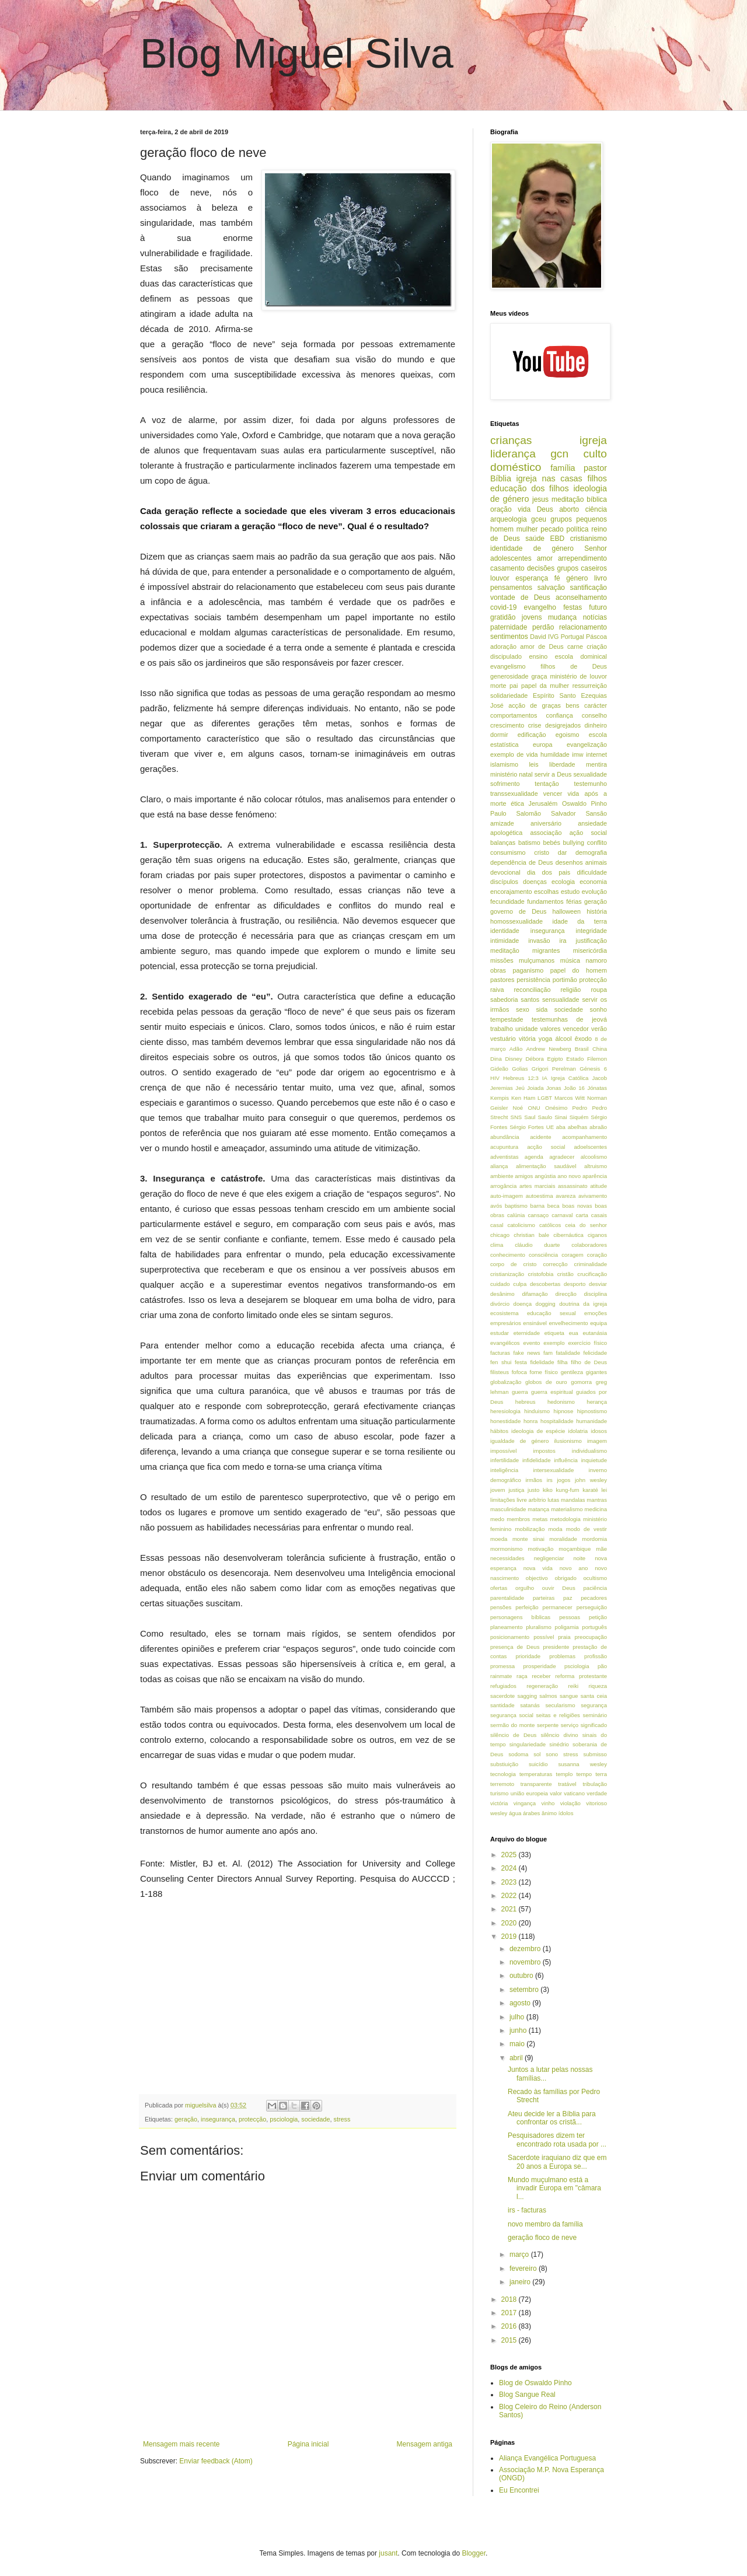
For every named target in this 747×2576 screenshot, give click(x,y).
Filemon (597, 1058)
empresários (505, 1323)
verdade (597, 1793)
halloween (567, 911)
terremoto (502, 1784)
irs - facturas (527, 2210)
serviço (569, 1725)
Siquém (579, 1117)
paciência (595, 1588)
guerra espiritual (552, 1392)
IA (544, 1078)
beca (553, 1206)
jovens (532, 617)
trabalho (501, 1028)
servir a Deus (553, 774)
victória (499, 1803)
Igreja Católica (570, 1078)
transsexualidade (514, 793)
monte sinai (528, 1539)
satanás (530, 1705)
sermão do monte (512, 1725)
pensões (500, 1607)
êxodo (583, 1038)
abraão (598, 1127)
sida (541, 1009)
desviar (598, 1284)
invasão (539, 940)
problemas (562, 1656)
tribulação (594, 1784)
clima (496, 1245)
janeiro (520, 2282)
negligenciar (549, 1558)
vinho (547, 1803)
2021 (510, 1909)
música (570, 960)
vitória (527, 1038)
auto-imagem (506, 1196)
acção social (546, 1147)
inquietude (594, 1460)
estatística (504, 744)
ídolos (566, 1813)
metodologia (565, 1519)
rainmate (501, 1676)
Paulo (498, 813)
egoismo (568, 734)
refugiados (503, 1686)
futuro (598, 607)
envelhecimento (568, 1323)
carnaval (562, 1215)
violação (570, 1803)
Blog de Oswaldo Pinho (535, 2383)
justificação (591, 940)
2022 (510, 1896)
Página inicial (308, 2444)
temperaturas (536, 1774)
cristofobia (541, 1274)
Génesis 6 (593, 1068)
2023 (510, 1882)
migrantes (546, 950)
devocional (505, 872)
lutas (553, 1500)
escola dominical (581, 656)
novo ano (574, 1568)
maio (517, 2044)
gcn (559, 454)
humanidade (591, 1421)
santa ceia (594, 1696)
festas (572, 607)
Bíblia (500, 478)
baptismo (516, 1206)
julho (517, 2017)
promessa (502, 1666)
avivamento (592, 1196)
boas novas (577, 1206)
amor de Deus (541, 646)
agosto (520, 2003)
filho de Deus (589, 1362)
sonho (598, 1009)
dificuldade (592, 872)
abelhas (578, 1127)
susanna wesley (582, 1764)
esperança (531, 578)
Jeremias (501, 1088)
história (597, 911)
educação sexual (551, 1313)
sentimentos (509, 636)
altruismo (595, 1166)
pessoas (569, 1617)
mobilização (530, 1529)
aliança (499, 1166)
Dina (496, 1058)
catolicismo (521, 1225)
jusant (388, 2553)
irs (550, 1480)
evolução (594, 891)
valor (556, 1793)
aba (561, 1127)
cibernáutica (568, 1235)
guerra (520, 1392)
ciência (596, 509)
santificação (588, 587)
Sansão (596, 813)
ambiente (501, 1176)
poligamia (567, 1627)
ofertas (498, 1588)
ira (563, 940)
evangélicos (505, 1343)
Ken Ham (523, 1098)
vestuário (503, 1038)
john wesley (591, 1480)
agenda (534, 1157)
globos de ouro (546, 1382)
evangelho (540, 607)
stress (342, 2119)
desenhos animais (581, 862)
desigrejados (563, 725)
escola (598, 734)
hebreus (525, 1402)
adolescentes (511, 558)
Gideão (499, 1068)
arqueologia (508, 519)
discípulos (504, 881)
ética (517, 803)
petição (598, 1617)
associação (545, 832)
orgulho (524, 1588)
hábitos (499, 1431)
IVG (553, 636)
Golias (520, 1068)
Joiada (535, 1088)
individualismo (589, 1451)
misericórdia (590, 950)
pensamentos (511, 587)
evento (531, 1343)
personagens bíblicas (520, 1617)
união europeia (529, 1793)
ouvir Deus (558, 1588)
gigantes (596, 1372)
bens (572, 705)
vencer (552, 793)
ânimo (549, 1813)
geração (185, 2119)
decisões (540, 568)
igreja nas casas (549, 478)
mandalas (573, 1500)
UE (550, 1127)
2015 (510, 2340)
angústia (545, 1176)
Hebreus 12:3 (521, 1078)
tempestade (506, 1019)
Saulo (545, 1117)
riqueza (598, 1686)
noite (579, 1558)
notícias (595, 617)
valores (550, 1028)
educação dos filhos (529, 488)
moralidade (563, 1539)
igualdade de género (519, 1441)
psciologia (284, 2119)
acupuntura (504, 1147)
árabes (531, 1813)
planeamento (506, 1627)
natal (525, 774)
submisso (595, 1754)
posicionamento (509, 1637)
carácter (595, 705)
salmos (548, 1696)
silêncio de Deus (513, 1735)
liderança (513, 454)
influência (566, 1460)
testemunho (590, 783)
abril (517, 2058)
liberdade (562, 764)
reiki (573, 1686)
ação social (588, 832)
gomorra (581, 1382)
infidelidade (536, 1460)
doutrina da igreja (583, 1304)
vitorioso (596, 1803)
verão (599, 1028)
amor (545, 558)
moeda (498, 1539)
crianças (511, 440)
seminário (594, 1715)
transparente (536, 1784)
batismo (529, 842)
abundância (504, 1137)
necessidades (507, 1558)
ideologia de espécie (538, 1431)
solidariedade (509, 695)
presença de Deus (514, 1647)
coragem (572, 1255)
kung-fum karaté (577, 1490)
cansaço (538, 1215)
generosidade (509, 676)
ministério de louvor (578, 676)
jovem (497, 1490)
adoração (503, 646)
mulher (527, 529)
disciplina (595, 1294)
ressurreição (590, 685)
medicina (596, 1509)
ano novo (569, 1176)
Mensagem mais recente (181, 2444)
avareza (565, 1196)
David (538, 636)
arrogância (503, 1186)
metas (539, 1519)
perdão (543, 627)
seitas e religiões (558, 1715)
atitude (598, 1186)
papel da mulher (545, 685)
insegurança (218, 2119)
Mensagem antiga (424, 2444)
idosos (599, 1431)
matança (538, 1509)
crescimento (507, 725)
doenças (535, 881)
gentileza (572, 1372)
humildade (555, 754)
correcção (555, 1264)
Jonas (553, 1088)
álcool (563, 1038)
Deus (545, 509)
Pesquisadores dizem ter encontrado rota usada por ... (557, 2139)
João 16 (574, 1088)
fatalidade (568, 1353)
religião (571, 989)
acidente (540, 1137)
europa (543, 744)
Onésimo (556, 1108)
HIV (495, 1078)
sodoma (518, 1754)
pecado (551, 529)
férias (573, 901)
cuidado (500, 1284)
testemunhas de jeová (569, 1019)
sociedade (315, 2119)
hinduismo (537, 1411)
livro (600, 578)
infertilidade (504, 1460)
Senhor (595, 548)
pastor (595, 468)
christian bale (531, 1235)
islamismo (504, 764)
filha (562, 1362)
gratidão (502, 617)
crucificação (592, 1274)
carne (575, 646)
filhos (597, 478)
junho (519, 2030)
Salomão (528, 813)
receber (541, 1676)
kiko (548, 1490)
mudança (562, 617)
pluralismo (538, 1627)
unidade (526, 1028)
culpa (519, 1284)
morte (498, 685)
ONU (534, 1108)
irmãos (533, 1480)
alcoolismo (594, 1157)
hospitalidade (557, 1421)
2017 (510, 2313)
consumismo (508, 852)
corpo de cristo (513, 1264)
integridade (591, 930)
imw (577, 754)
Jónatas (597, 1088)
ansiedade (592, 823)
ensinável (535, 1323)
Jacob (599, 1078)
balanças (502, 842)
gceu (538, 519)
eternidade (527, 1333)
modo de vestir (586, 1529)
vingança (525, 1803)
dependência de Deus (521, 862)
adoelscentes (590, 1147)
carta (581, 1215)
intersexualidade (553, 1470)
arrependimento (582, 558)
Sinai (560, 1117)
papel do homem (578, 970)
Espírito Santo (554, 695)
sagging (527, 1696)
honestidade (505, 1421)
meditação (504, 950)
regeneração (542, 1686)
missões (502, 960)
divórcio (499, 1304)
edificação (532, 734)
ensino (538, 656)
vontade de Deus (520, 597)
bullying (573, 842)
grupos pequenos (578, 519)
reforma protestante (581, 1676)
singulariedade (527, 1744)
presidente (556, 1647)
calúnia (516, 1215)
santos (530, 999)
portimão (565, 979)
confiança (559, 715)
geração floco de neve (542, 2238)
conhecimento (507, 1255)
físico (551, 1372)
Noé (518, 1108)
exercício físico (587, 1343)
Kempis (499, 1098)
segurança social (511, 1715)
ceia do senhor (586, 1225)
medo (497, 1519)
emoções (595, 1313)
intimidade (504, 940)
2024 (510, 1868)
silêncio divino (559, 1735)
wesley (498, 1813)
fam (548, 1353)
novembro (526, 1962)
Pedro (580, 1108)
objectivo (537, 1578)
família (562, 468)
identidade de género (532, 548)
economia (593, 881)
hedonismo (561, 1402)
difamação (534, 1294)
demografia (591, 852)
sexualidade (590, 774)
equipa (598, 1323)
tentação (546, 783)
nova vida (538, 1568)
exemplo (553, 1343)
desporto (574, 1284)
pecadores (594, 1598)
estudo (570, 891)
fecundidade (507, 901)
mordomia (594, 1539)
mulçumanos (536, 960)
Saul (529, 1117)
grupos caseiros (582, 568)
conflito (597, 842)
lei (604, 1490)
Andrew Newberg (548, 1049)
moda (556, 1529)
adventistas (504, 1157)
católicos (550, 1225)
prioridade (527, 1656)
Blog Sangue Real (527, 2394)
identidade (504, 930)
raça (522, 1676)
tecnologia (503, 1774)
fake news (527, 1353)
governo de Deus (518, 911)
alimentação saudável (546, 1166)
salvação (551, 587)
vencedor (576, 1028)
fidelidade (542, 1362)
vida (524, 509)
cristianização (507, 1274)
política (577, 529)
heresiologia (505, 1411)
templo (564, 1774)
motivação (541, 1549)
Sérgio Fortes (526, 1127)
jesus (540, 499)
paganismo (527, 970)
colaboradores (589, 1245)
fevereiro (524, 2268)
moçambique (574, 1549)
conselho (594, 715)
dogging (546, 1304)
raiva (497, 989)
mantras (597, 1500)
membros (518, 1519)
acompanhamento (584, 1137)
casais (599, 1215)
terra (601, 1774)
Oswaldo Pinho (584, 803)
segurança (594, 1705)
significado (594, 1725)
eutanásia (594, 1333)
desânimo (502, 1294)
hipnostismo (592, 1411)
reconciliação (532, 989)
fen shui (501, 1362)
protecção (252, 2119)
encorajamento (511, 891)
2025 (510, 1855)
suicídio (538, 1764)
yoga (545, 1038)
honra (530, 1421)
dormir (499, 734)
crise (535, 725)
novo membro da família (545, 2224)
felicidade (595, 1353)
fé (557, 578)
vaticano (574, 1793)
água (515, 1813)
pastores (502, 979)
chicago (499, 1235)
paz (567, 1598)
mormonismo (506, 1549)
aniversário (545, 823)
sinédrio (559, 1744)
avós (496, 1206)
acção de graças (534, 705)
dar (562, 852)
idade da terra (579, 921)
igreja (593, 440)
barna (537, 1206)
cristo (541, 852)
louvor (499, 578)
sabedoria (504, 999)
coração (597, 1255)
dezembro (526, 1949)
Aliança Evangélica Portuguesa (547, 2458)
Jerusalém (543, 803)
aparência (594, 1176)
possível (543, 1637)
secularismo (560, 1705)
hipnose (564, 1411)
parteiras (543, 1598)
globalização (505, 1382)
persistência (533, 979)
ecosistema (504, 1313)
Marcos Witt (569, 1098)
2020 (510, 1923)
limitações (502, 1500)
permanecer (558, 1607)
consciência (543, 1255)
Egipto (555, 1058)
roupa (599, 989)
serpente (547, 1725)
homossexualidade (516, 921)
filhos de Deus (573, 666)
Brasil (582, 1049)
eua (573, 1333)
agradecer (561, 1157)
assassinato (573, 1186)
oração (501, 509)
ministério (503, 774)
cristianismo (588, 538)
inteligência (504, 1470)
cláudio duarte (537, 1245)
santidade (502, 1705)
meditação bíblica (579, 499)
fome (536, 1372)
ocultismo (595, 1578)
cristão (565, 1274)
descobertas (545, 1284)
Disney (513, 1058)
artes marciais (537, 1186)
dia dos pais (548, 872)
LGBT (544, 1098)
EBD (557, 538)
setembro (524, 1990)
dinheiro (596, 725)
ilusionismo (567, 1441)
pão (602, 1666)
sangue (569, 1696)
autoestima (539, 1196)
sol (536, 1754)
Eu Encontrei (519, 2490)
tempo (584, 1774)
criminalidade (590, 1264)
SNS (516, 1117)
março (520, 2254)
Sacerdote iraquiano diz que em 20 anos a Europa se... (557, 2162)
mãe (601, 1549)
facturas (500, 1353)
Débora (534, 1058)
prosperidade (539, 1666)
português (594, 1627)
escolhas (546, 891)
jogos (563, 1480)
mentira (596, 764)
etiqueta (554, 1333)
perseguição (592, 1607)
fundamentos (545, 901)
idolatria (578, 1431)
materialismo (566, 1509)
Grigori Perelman (554, 1068)
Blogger (474, 2553)
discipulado (506, 656)
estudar (499, 1333)
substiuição (504, 1764)
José (497, 705)
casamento (507, 568)
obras (498, 970)
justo (533, 1490)
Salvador (563, 813)
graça (539, 676)
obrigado (565, 1578)
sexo (522, 1009)
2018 (510, 2299)
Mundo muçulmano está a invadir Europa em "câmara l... (554, 2188)
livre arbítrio (531, 1500)
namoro (596, 960)
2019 (510, 1936)
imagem (597, 1441)
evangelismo (508, 666)
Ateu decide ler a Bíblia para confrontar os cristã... (552, 2118)
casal (496, 1225)
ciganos (597, 1235)
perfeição (526, 1607)
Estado (575, 1058)
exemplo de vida (514, 754)
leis (533, 764)
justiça (516, 1490)
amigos (524, 1176)
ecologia (563, 881)
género (577, 578)
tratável (567, 1784)
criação (597, 646)
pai (513, 685)
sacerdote (502, 1696)
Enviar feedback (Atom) (215, 2461)
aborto (569, 509)
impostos (544, 1451)
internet (596, 754)
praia (564, 1637)
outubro (522, 1976)
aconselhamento (581, 597)
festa (521, 1362)
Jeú (519, 1088)
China (599, 1049)
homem (502, 529)
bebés (551, 842)
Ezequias (594, 695)
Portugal (572, 636)
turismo (499, 1793)
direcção (565, 1294)
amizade (502, 823)
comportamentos (513, 715)
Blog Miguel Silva (296, 53)
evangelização (587, 744)
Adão (515, 1049)
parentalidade (507, 1598)
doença (523, 1304)
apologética (506, 832)
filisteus (499, 1372)
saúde (534, 538)
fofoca (519, 1372)
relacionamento (583, 627)
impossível (503, 1451)
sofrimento (504, 783)
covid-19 (503, 607)
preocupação (591, 1637)
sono (552, 1754)
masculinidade (508, 1509)
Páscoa (596, 636)
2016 (510, 2326)
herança (597, 1402)
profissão (595, 1656)
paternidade (508, 627)
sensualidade (561, 999)
